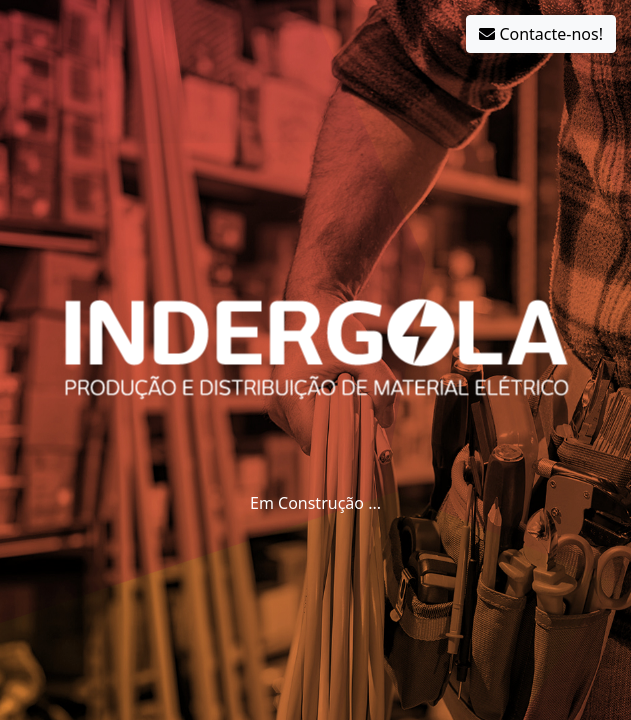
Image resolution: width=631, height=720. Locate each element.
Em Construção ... (315, 503)
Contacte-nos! (541, 34)
